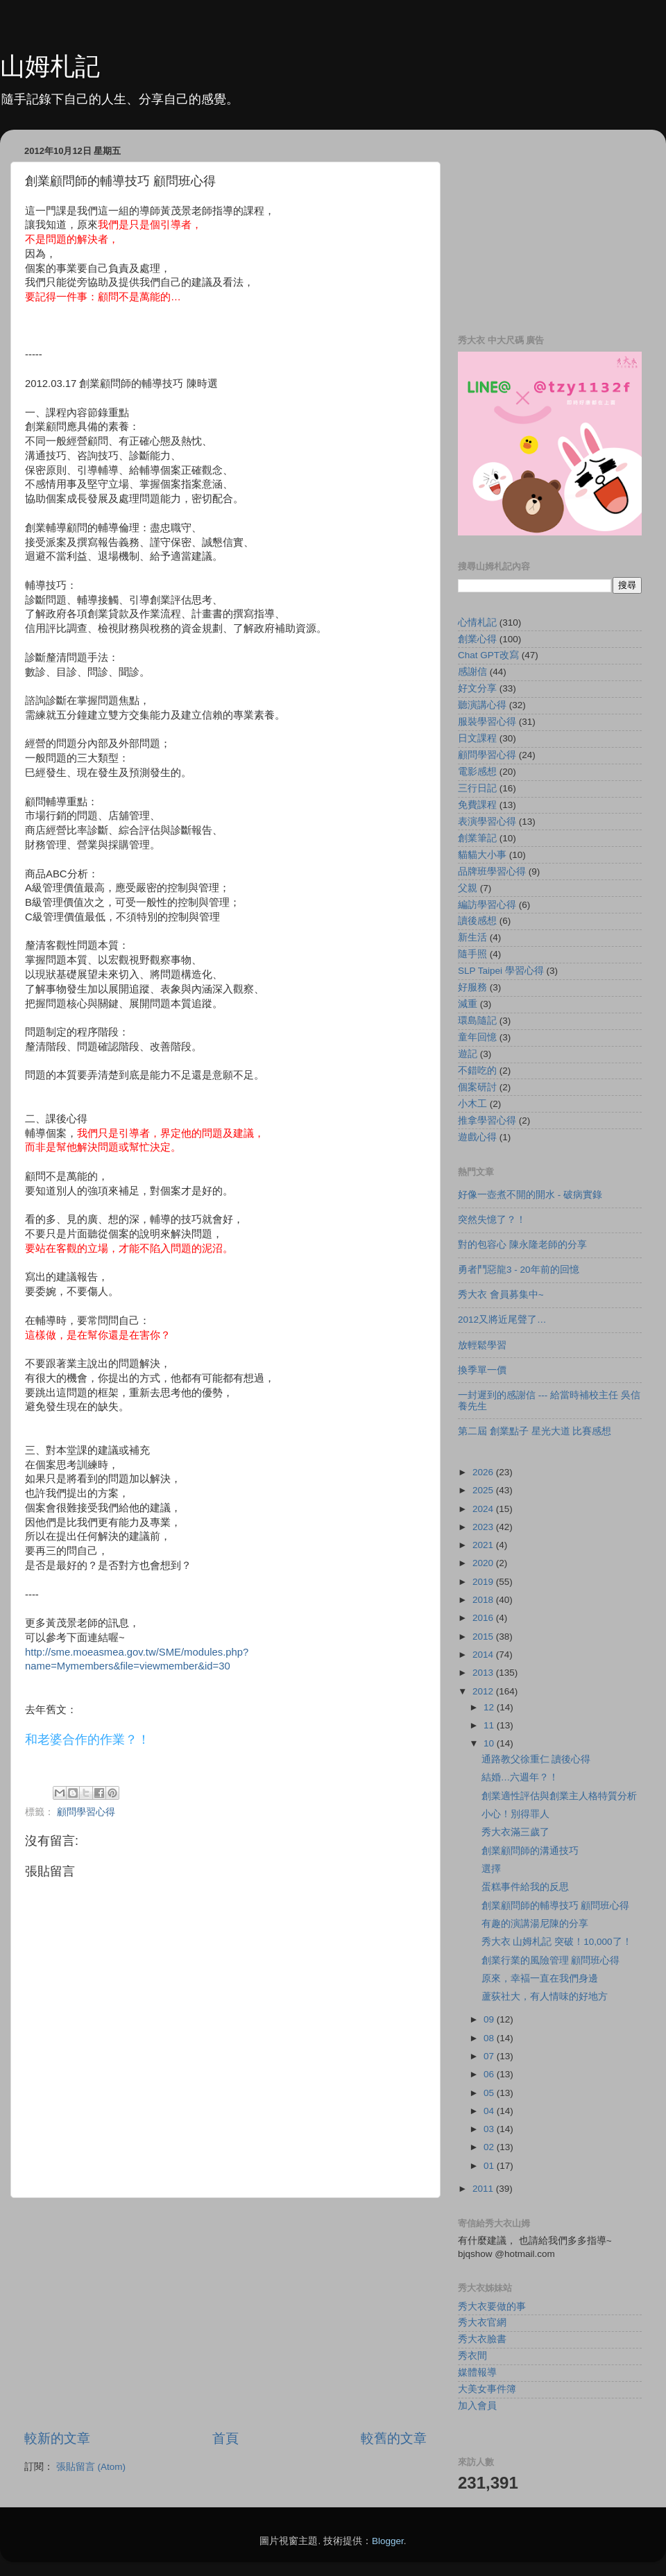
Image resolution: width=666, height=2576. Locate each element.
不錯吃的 (477, 1070)
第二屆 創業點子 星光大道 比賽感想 (534, 1431)
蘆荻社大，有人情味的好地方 (544, 1996)
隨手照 (472, 954)
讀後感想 (477, 921)
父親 (467, 888)
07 (490, 2056)
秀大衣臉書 (482, 2339)
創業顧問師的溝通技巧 (530, 1851)
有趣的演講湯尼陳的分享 (534, 1923)
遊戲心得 (477, 1137)
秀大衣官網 (482, 2322)
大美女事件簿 (487, 2389)
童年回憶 (477, 1037)
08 (490, 2038)
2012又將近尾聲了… (502, 1319)
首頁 (225, 2438)
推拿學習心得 (487, 1120)
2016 (484, 1618)
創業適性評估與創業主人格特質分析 (559, 1796)
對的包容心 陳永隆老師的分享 (522, 1244)
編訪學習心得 (487, 905)
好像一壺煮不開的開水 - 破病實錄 (530, 1195)
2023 (484, 1527)
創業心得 (477, 639)
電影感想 (477, 771)
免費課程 (477, 805)
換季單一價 (482, 1370)
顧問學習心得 (86, 1812)
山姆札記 (50, 66)
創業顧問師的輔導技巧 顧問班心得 (555, 1905)
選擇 (491, 1869)
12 (490, 1707)
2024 (484, 1509)
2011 (484, 2188)
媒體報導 (477, 2372)
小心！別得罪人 (515, 1814)
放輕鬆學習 (482, 1345)
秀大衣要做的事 (492, 2306)
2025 (484, 1490)
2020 (484, 1563)
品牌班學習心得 (492, 871)
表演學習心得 (487, 821)
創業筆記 (477, 838)
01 (490, 2166)
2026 (484, 1472)
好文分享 (477, 688)
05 (490, 2093)
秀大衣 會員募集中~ (501, 1294)
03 (490, 2129)
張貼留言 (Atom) (91, 2467)
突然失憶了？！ (492, 1219)
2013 (484, 1672)
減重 (467, 1004)
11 (490, 1725)
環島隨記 (477, 1020)
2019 (484, 1582)
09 (490, 2019)
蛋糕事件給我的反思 (525, 1887)
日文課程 (477, 738)
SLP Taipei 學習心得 (501, 970)
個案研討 (477, 1087)
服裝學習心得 (487, 721)
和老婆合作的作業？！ (87, 1739)
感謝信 (472, 672)
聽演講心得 (482, 705)
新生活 (472, 937)
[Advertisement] (225, 2314)
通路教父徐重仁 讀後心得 (536, 1759)
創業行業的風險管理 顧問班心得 (550, 1960)
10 (490, 1743)
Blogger (388, 2541)
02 (490, 2147)
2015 (484, 1636)
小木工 (472, 1104)
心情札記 (477, 622)
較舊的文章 (394, 2438)
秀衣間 (472, 2356)
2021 (484, 1545)
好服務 (472, 987)
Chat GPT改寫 (488, 655)
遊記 (467, 1054)
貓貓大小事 (482, 855)
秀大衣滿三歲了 (515, 1832)
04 (490, 2111)
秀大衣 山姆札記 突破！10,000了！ (556, 1942)
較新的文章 (57, 2438)
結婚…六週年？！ (520, 1777)
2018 (484, 1600)
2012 (484, 1691)
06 (490, 2074)
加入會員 (477, 2406)
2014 (484, 1654)
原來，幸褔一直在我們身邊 (539, 1978)
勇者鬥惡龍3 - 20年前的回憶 (518, 1269)
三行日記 (477, 788)
